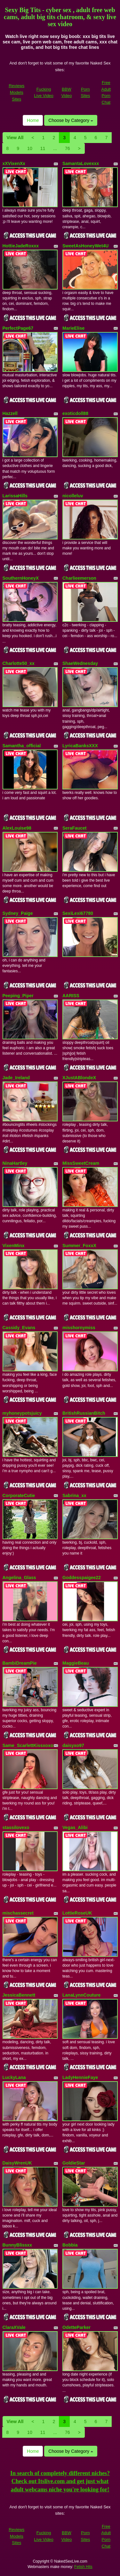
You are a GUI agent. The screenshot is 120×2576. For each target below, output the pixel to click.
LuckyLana (14, 2077)
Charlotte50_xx (19, 663)
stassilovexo (16, 1827)
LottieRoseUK (77, 1913)
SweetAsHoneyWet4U (85, 245)
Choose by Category (70, 120)
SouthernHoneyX (21, 578)
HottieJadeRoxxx (21, 245)
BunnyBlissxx (17, 2245)
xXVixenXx (14, 163)
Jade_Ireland (16, 1077)
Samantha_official (22, 745)
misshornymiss (78, 1327)
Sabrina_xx (74, 1495)
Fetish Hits (83, 2567)
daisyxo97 (73, 1745)
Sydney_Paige (18, 913)
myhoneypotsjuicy (22, 1413)
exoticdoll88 (75, 413)
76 (67, 148)
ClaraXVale (14, 2327)
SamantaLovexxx (80, 163)
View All (15, 137)
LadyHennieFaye (80, 2077)
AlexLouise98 (17, 828)
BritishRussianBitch (83, 1413)
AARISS (70, 995)
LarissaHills (15, 495)
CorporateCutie (19, 1495)
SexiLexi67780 (77, 913)
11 (42, 148)
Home (33, 120)
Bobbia (69, 2245)
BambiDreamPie (20, 1663)
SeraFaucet (74, 828)
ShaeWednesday (80, 663)
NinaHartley (15, 1163)
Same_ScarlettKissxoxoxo (31, 1745)
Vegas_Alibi (75, 1827)
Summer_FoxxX (79, 1245)
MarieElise (73, 328)
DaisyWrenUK (17, 2162)
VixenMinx (14, 1245)
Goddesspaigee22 (81, 1577)
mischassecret (18, 1913)
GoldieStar (73, 2162)
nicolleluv (72, 495)
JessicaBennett (19, 1995)
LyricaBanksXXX (80, 745)
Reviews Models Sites (16, 92)
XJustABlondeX (79, 1077)
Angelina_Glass (19, 1577)
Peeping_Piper (18, 995)
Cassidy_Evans (19, 1327)
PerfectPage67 (18, 328)
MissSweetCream (80, 1163)
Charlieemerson (79, 578)
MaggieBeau (75, 1663)
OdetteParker (76, 2327)
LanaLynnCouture (81, 1995)
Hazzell (10, 413)
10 (29, 148)
